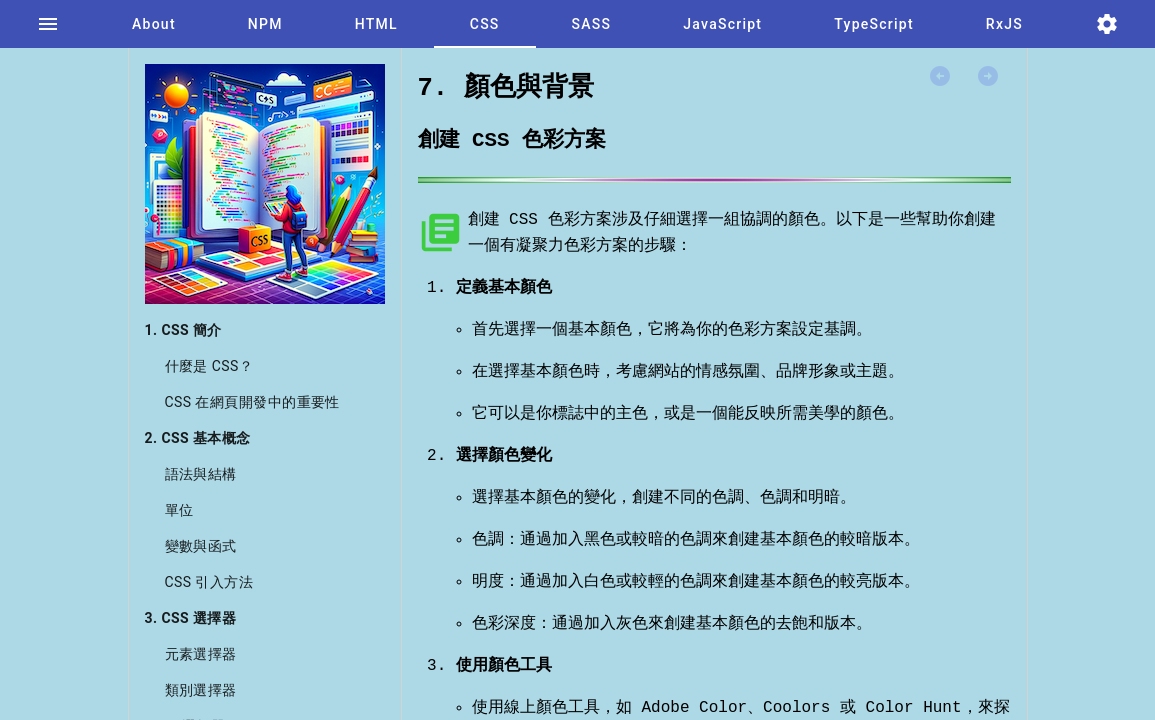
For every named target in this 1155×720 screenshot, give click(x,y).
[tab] (48, 24)
